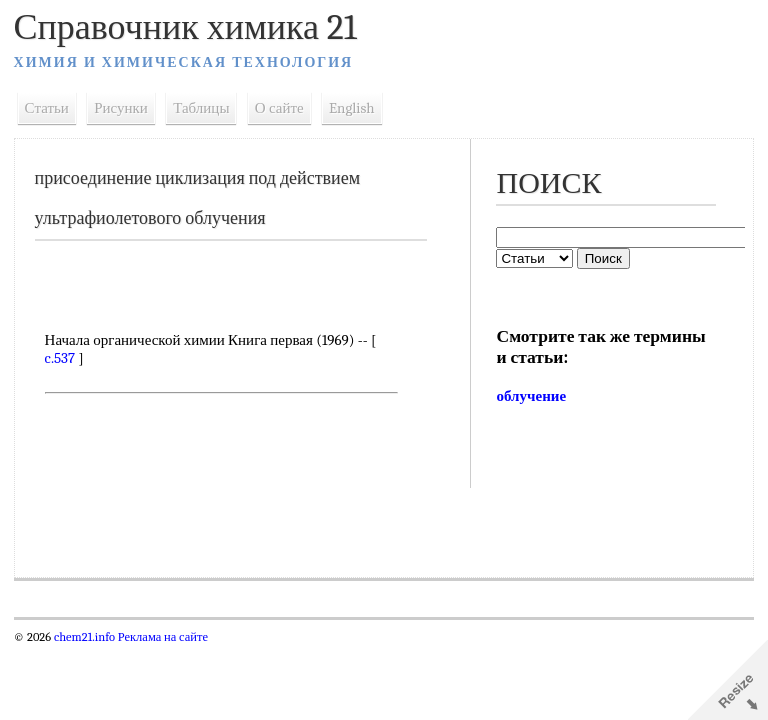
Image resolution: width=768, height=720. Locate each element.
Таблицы (202, 108)
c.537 (60, 358)
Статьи (47, 108)
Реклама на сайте (161, 637)
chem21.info (84, 637)
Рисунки (122, 108)
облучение (531, 396)
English (352, 108)
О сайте (279, 108)
